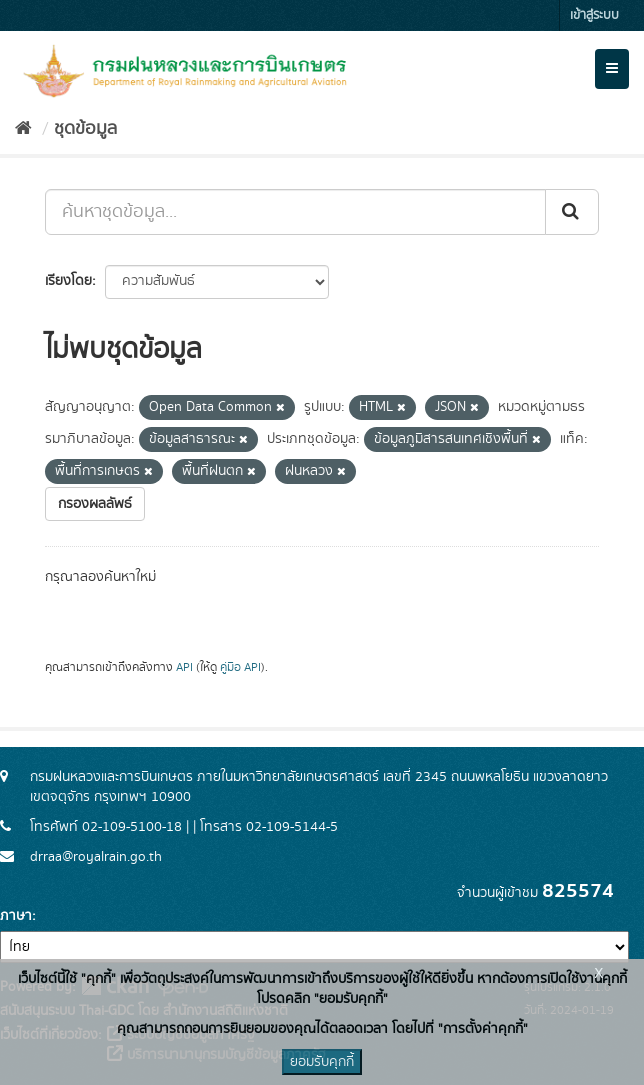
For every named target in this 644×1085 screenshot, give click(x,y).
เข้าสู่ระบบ (594, 15)
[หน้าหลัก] (23, 129)
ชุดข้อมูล (85, 129)
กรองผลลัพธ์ (95, 504)
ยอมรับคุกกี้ (322, 1062)
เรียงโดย (68, 281)
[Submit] (572, 212)
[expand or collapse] (612, 69)
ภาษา (16, 916)
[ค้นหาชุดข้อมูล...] (295, 212)
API (184, 667)
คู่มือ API (240, 667)
